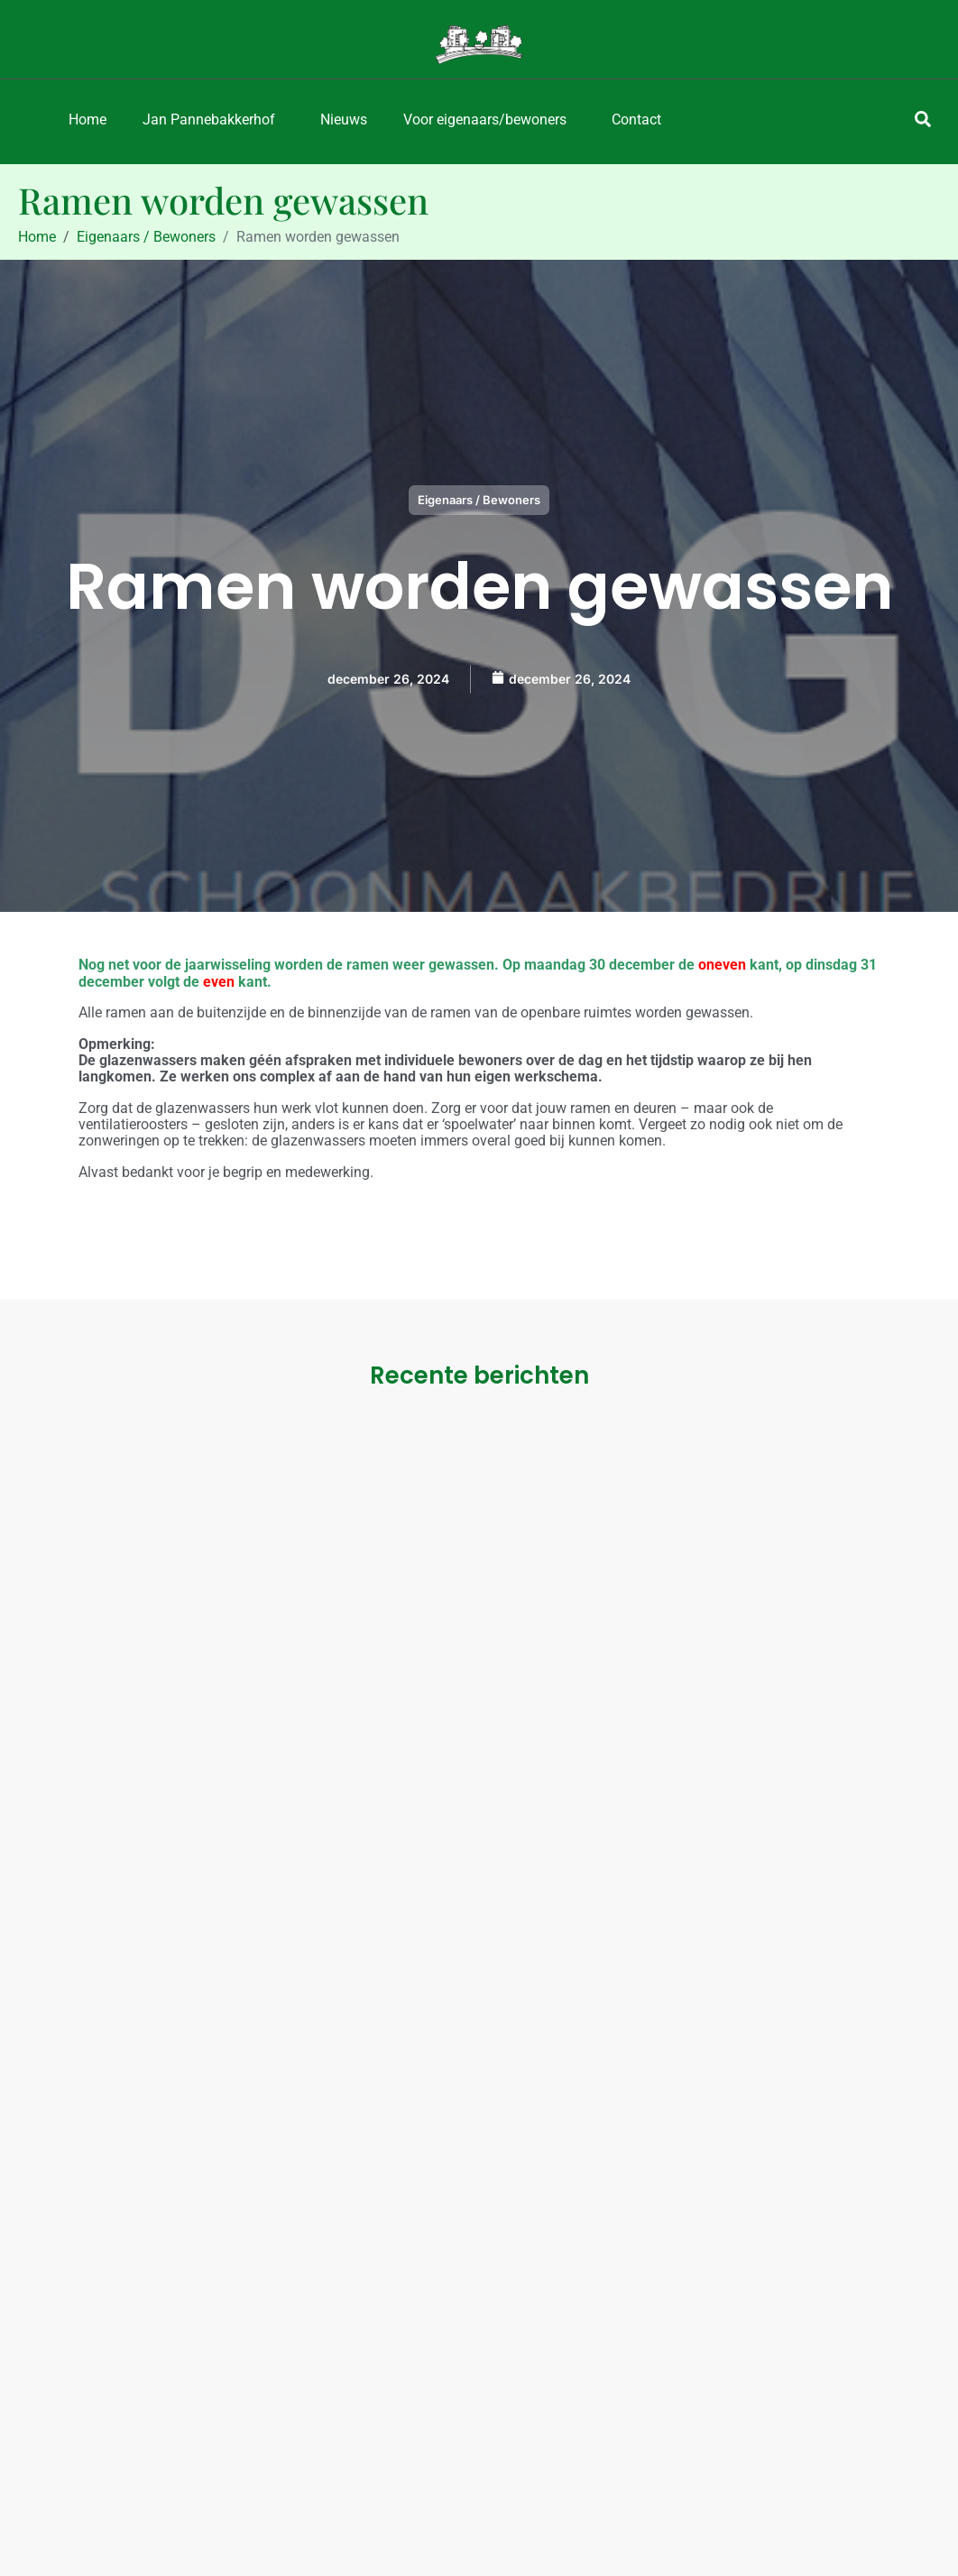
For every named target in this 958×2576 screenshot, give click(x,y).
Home (87, 119)
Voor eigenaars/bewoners (485, 119)
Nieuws (343, 119)
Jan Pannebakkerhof (209, 119)
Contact (636, 119)
